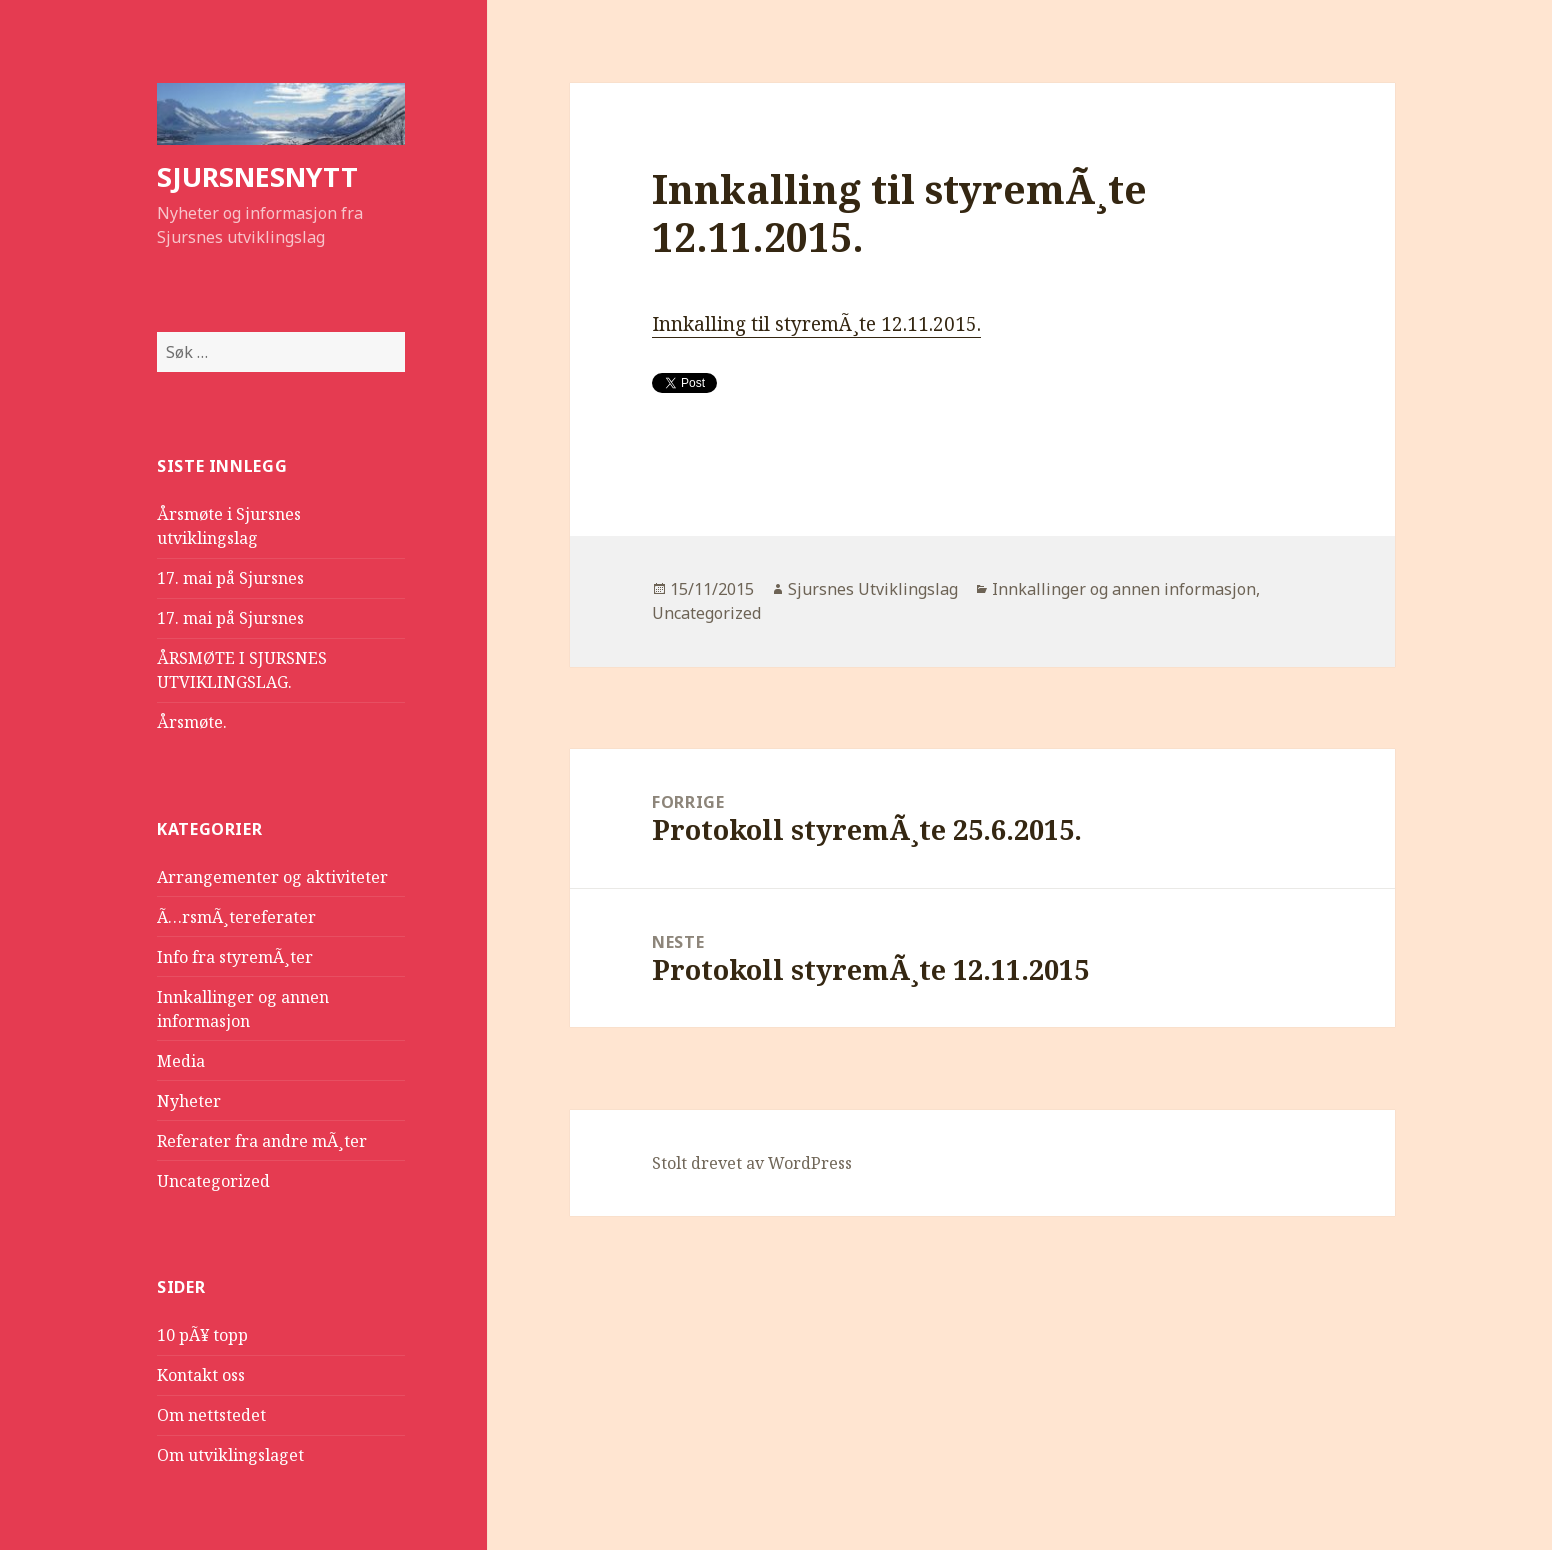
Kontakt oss (201, 1375)
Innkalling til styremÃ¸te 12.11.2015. (816, 324)
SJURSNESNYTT (257, 176)
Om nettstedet (211, 1415)
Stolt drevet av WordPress (752, 1163)
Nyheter (189, 1101)
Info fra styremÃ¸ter (235, 957)
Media (181, 1061)
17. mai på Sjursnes (230, 578)
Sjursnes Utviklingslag (873, 589)
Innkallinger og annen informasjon (1124, 589)
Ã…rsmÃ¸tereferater (236, 917)
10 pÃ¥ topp (202, 1335)
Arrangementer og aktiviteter (272, 877)
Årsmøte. (192, 722)
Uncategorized (213, 1181)
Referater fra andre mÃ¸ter (262, 1141)
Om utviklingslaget (230, 1455)
